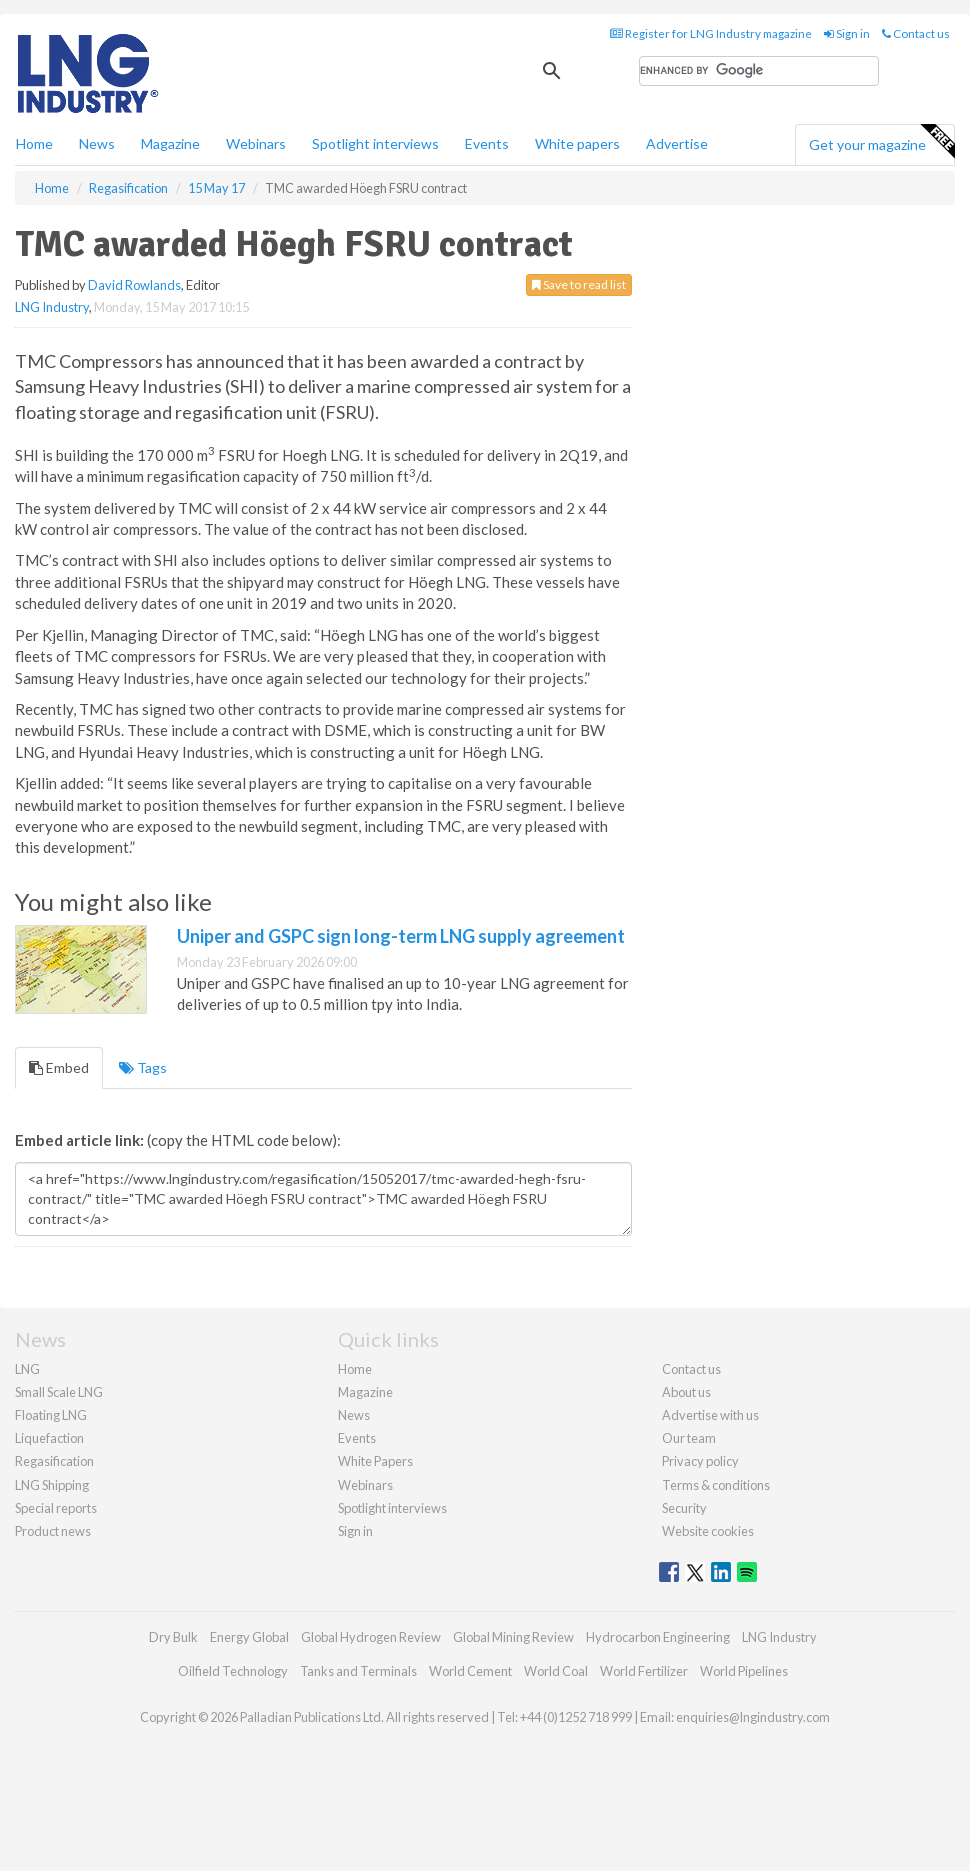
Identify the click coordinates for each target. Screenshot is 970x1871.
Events (487, 143)
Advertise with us (710, 1415)
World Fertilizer (644, 1671)
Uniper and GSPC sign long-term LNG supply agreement (401, 936)
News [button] (97, 143)
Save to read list (579, 284)
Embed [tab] (59, 1067)
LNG (27, 1369)
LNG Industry (52, 307)
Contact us (916, 33)
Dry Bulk (173, 1637)
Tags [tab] (143, 1067)
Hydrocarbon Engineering (658, 1637)
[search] (759, 71)
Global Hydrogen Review (371, 1637)
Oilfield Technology (233, 1671)
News (354, 1415)
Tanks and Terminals (358, 1671)
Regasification (54, 1461)
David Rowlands (134, 285)
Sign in (847, 33)
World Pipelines (744, 1671)
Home (34, 143)
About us (686, 1392)
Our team (689, 1438)
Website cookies (708, 1531)
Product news (53, 1531)
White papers (577, 143)
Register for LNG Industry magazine (711, 33)
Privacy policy (700, 1461)
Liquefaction (49, 1438)
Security (684, 1508)
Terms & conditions (716, 1485)
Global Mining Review (513, 1637)
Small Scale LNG (59, 1392)
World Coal (556, 1671)
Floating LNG (51, 1415)
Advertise (677, 143)
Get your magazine (881, 142)
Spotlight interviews (375, 143)
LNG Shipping (52, 1485)
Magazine (170, 143)
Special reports (56, 1508)
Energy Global (249, 1637)
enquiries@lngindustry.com (753, 1717)
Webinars (256, 143)
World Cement (470, 1671)
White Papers (375, 1461)
